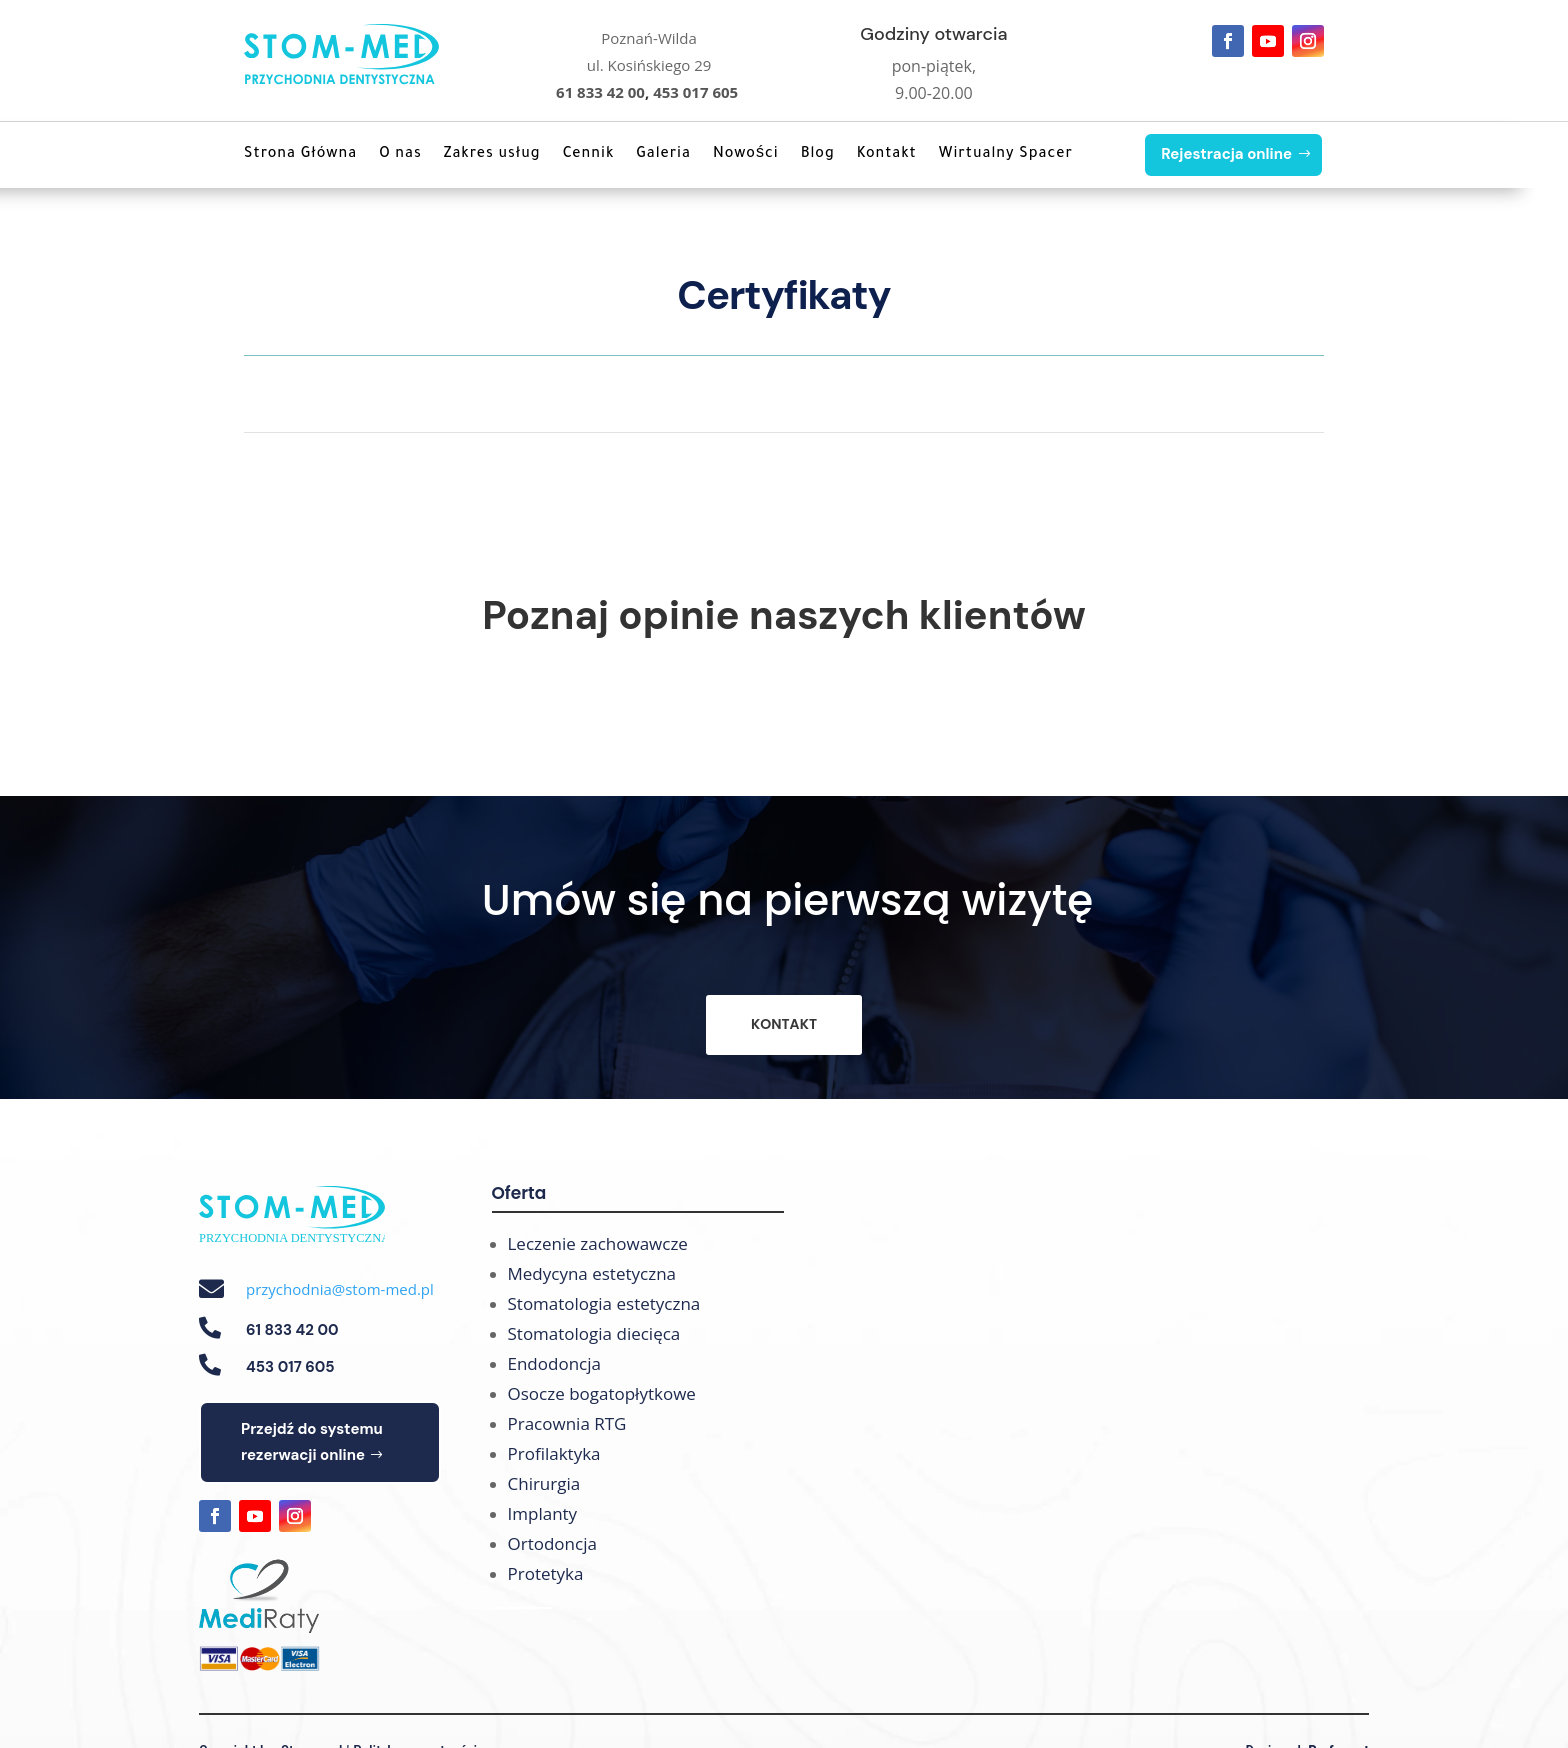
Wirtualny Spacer (1006, 155)
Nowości (746, 155)
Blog (818, 155)
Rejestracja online (1226, 154)
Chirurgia (544, 1483)
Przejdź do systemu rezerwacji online (312, 1442)
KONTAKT (784, 1024)
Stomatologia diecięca (594, 1333)
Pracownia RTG (567, 1423)
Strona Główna (300, 155)
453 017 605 (695, 92)
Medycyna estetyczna (592, 1273)
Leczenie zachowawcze (598, 1243)
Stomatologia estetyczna (604, 1303)
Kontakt (887, 155)
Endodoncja (554, 1363)
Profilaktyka (554, 1453)
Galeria (663, 155)
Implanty (543, 1513)
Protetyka (546, 1573)
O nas (400, 155)
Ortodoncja (552, 1543)
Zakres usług (492, 155)
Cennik (589, 155)
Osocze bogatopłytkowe (602, 1393)
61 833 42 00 (600, 92)
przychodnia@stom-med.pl (340, 1289)
